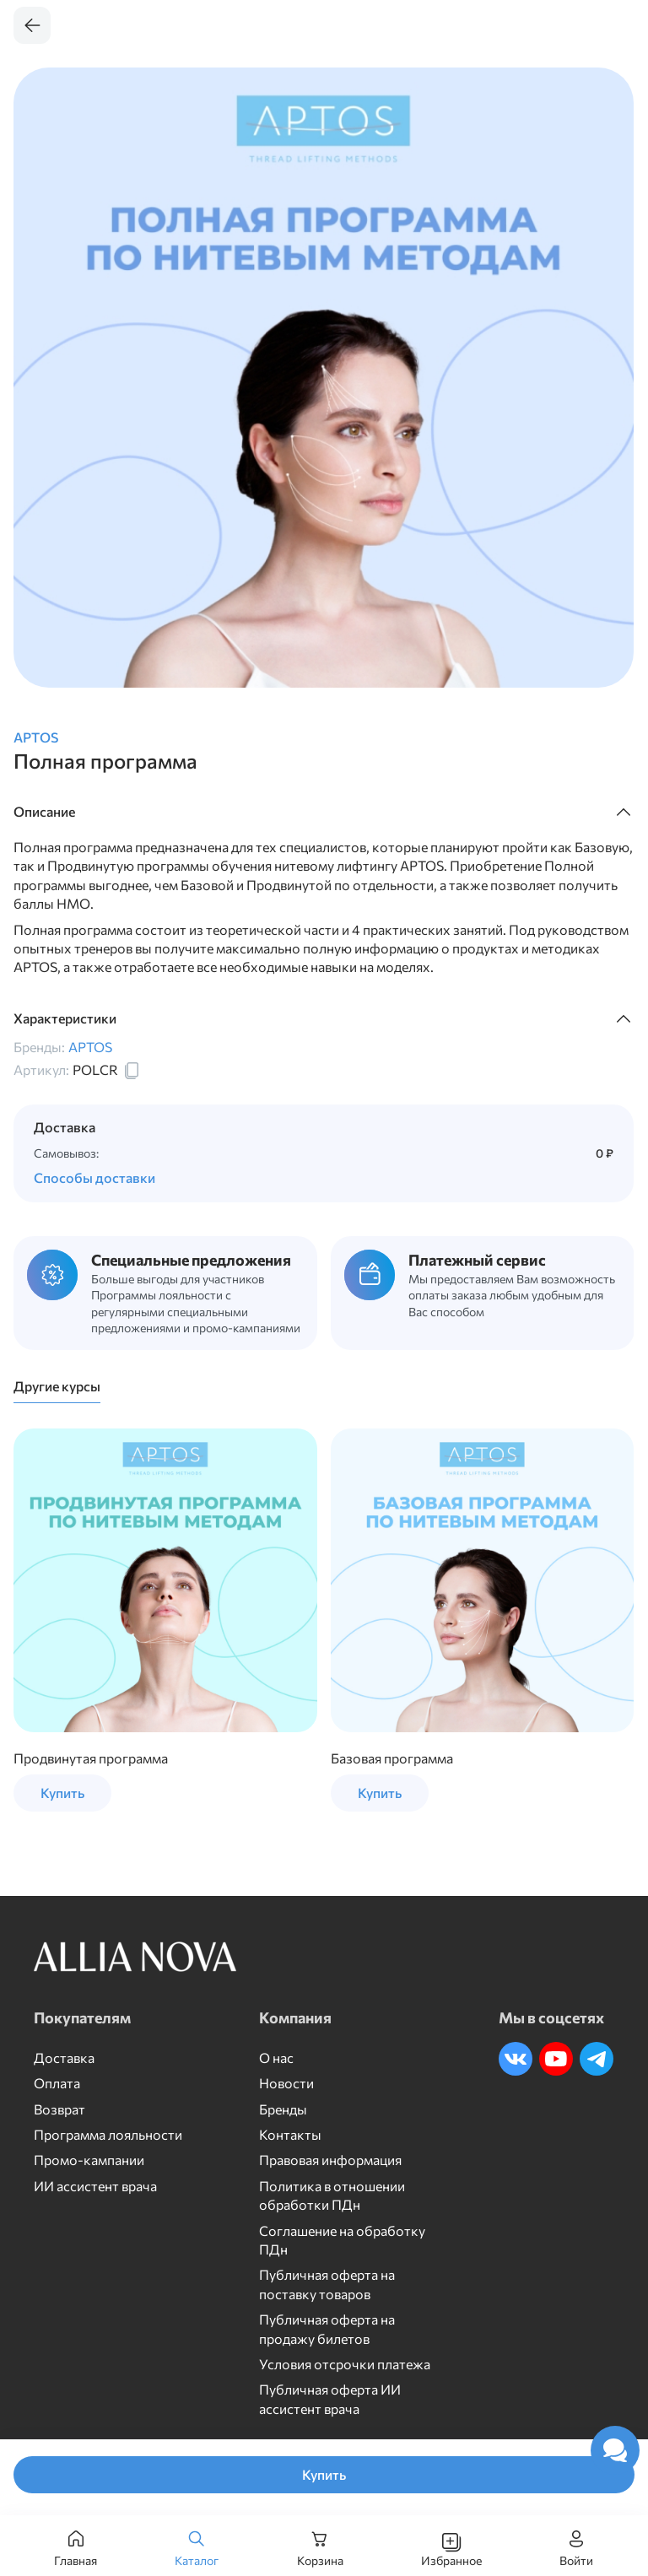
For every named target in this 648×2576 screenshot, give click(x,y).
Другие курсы (57, 1386)
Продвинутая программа (91, 1758)
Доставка (64, 2057)
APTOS (36, 737)
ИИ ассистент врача (95, 2186)
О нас (276, 2057)
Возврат (59, 2109)
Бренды (283, 2109)
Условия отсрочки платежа (344, 2364)
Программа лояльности (108, 2134)
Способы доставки (94, 1177)
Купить (324, 2474)
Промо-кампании (89, 2160)
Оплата (57, 2083)
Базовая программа (392, 1758)
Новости (286, 2083)
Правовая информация (330, 2160)
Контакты (290, 2134)
